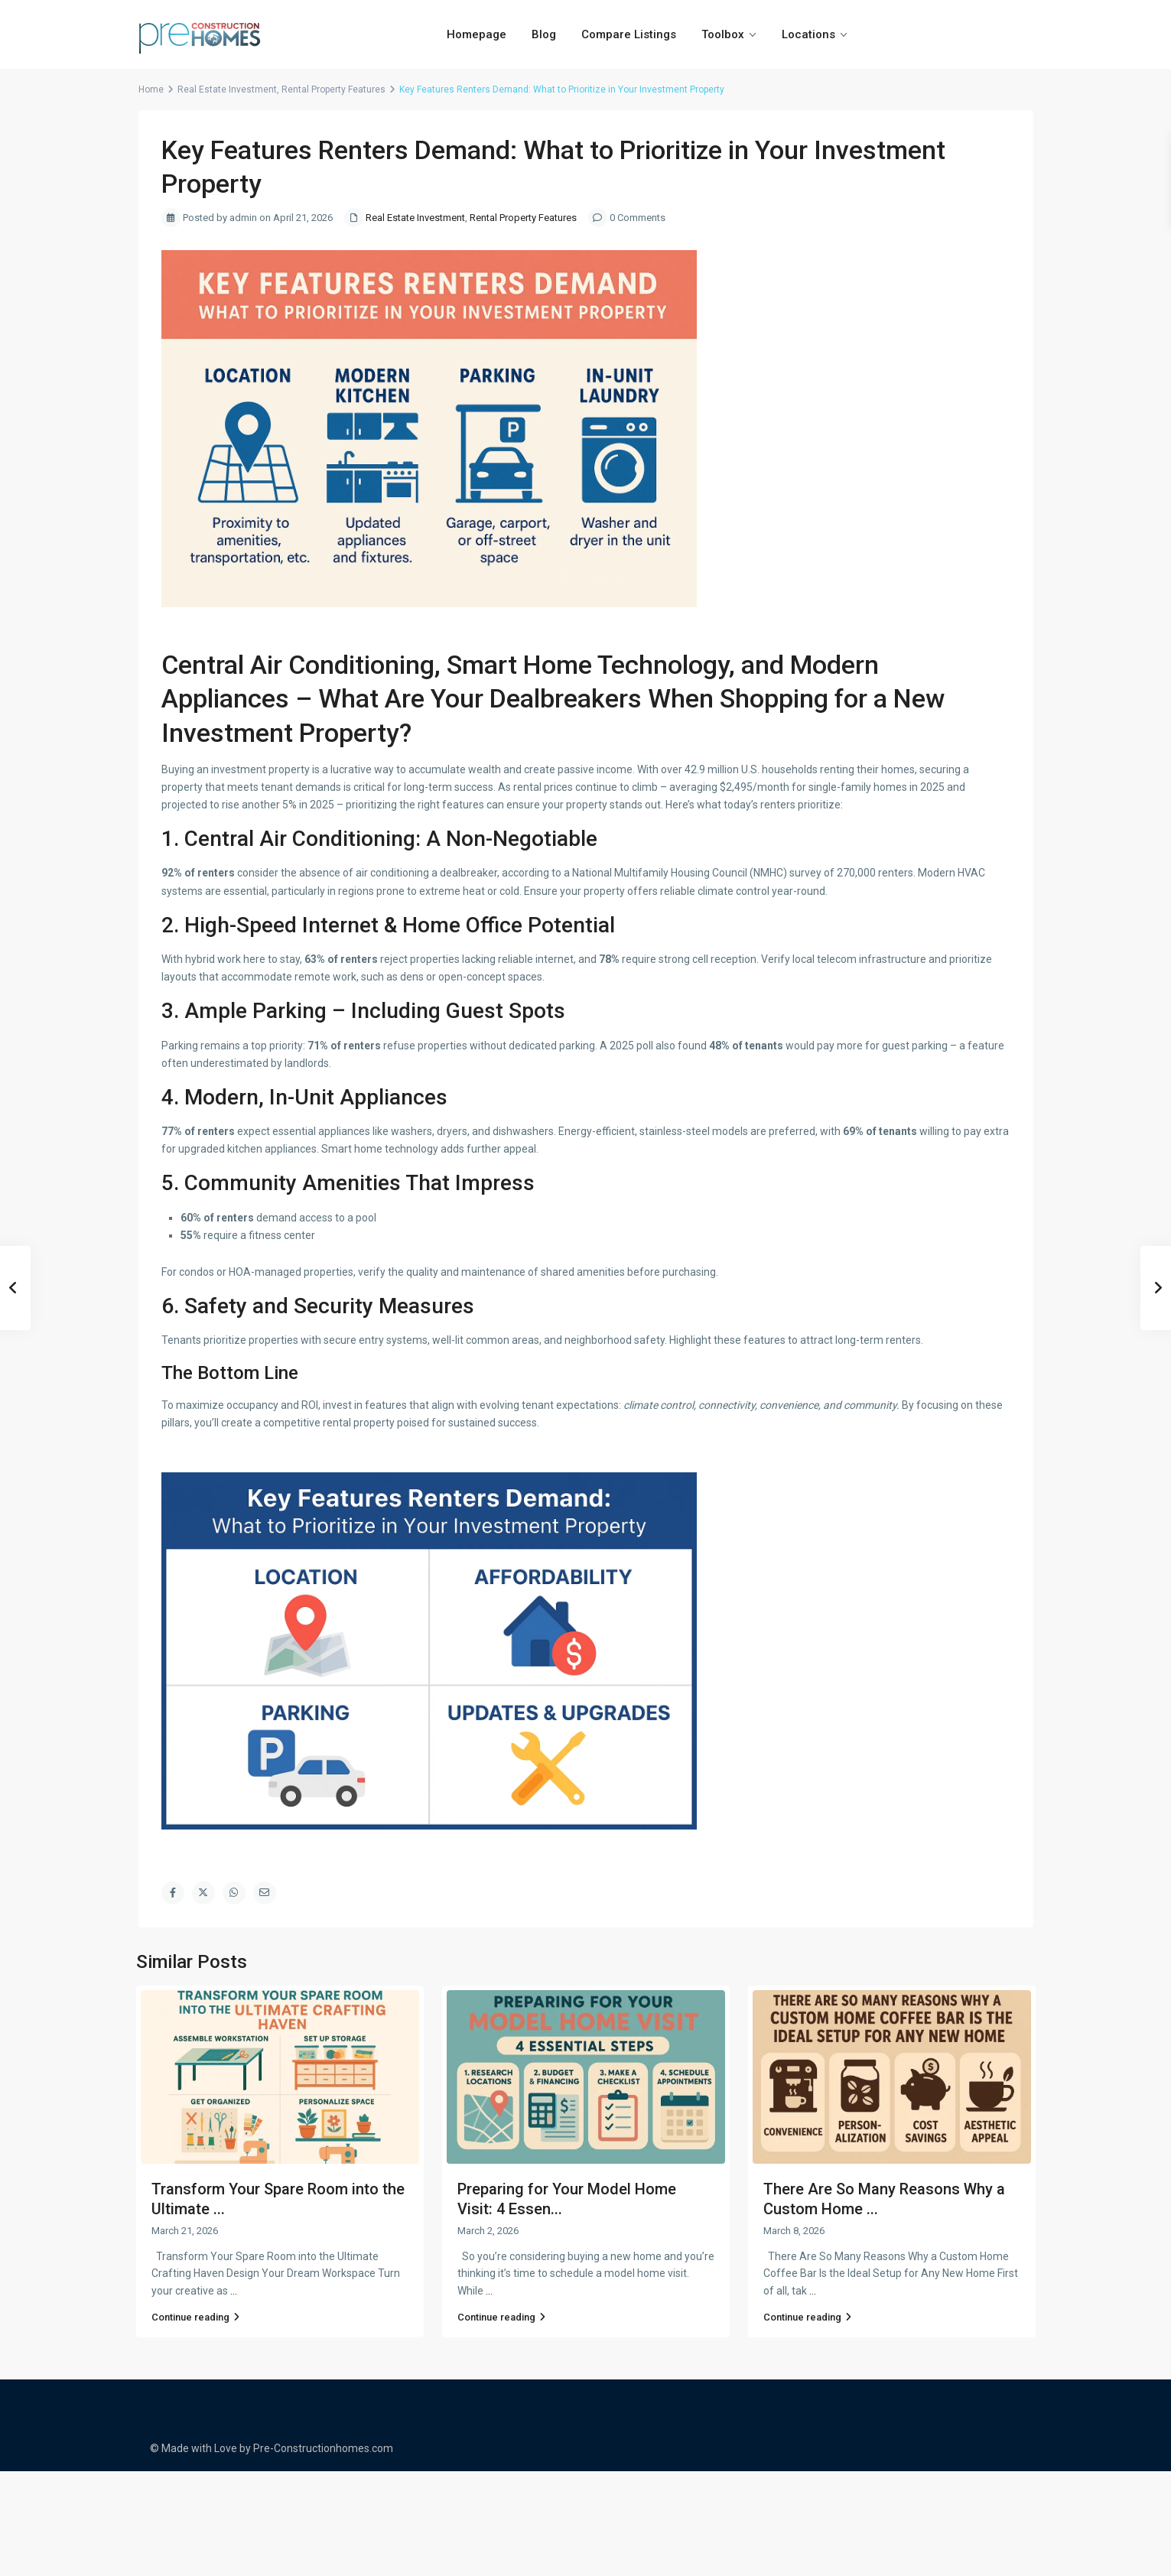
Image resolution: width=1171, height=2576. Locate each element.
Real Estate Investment (227, 89)
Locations (808, 34)
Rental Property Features (333, 89)
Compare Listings (628, 34)
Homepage (476, 34)
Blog (544, 34)
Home (151, 89)
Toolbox (722, 34)
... (233, 2291)
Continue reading (195, 2317)
